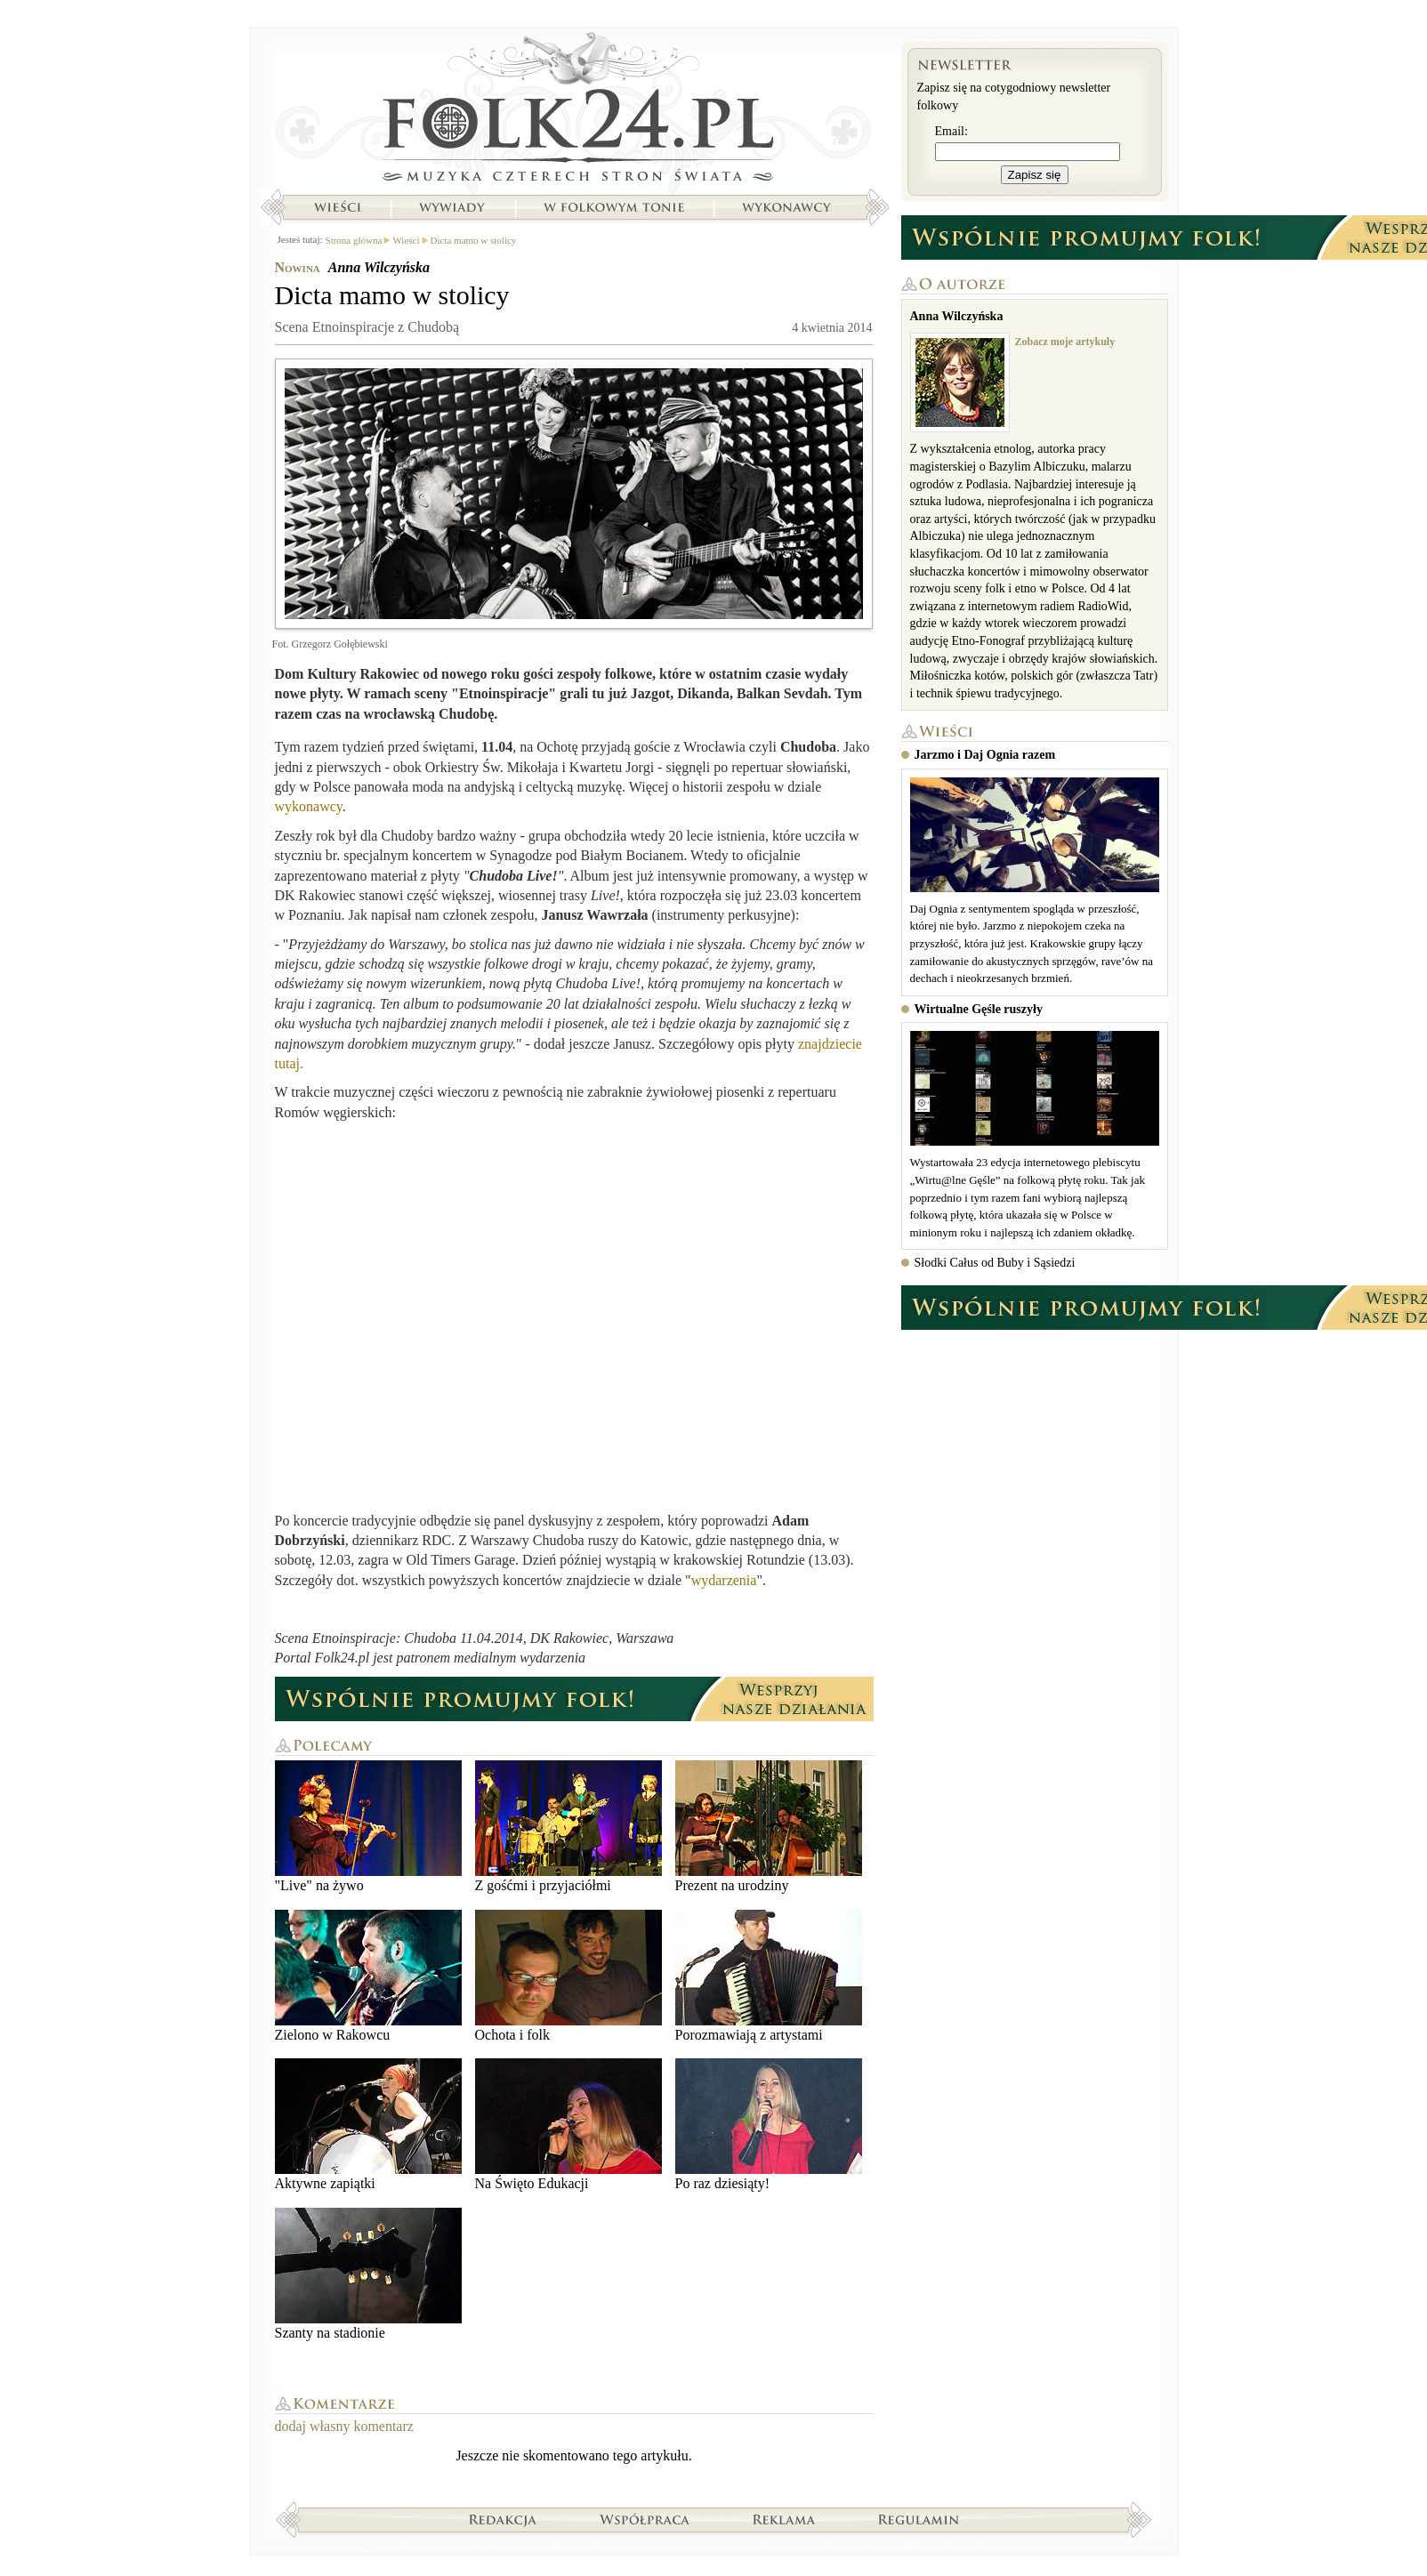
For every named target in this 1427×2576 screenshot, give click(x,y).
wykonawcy (309, 806)
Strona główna (574, 111)
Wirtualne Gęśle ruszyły (979, 1009)
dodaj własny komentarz (344, 2426)
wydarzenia (724, 1580)
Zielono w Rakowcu (368, 1976)
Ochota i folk (568, 1976)
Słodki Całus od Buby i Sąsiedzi (995, 1262)
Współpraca (645, 2519)
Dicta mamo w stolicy (474, 240)
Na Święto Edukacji (568, 2124)
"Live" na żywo (368, 1826)
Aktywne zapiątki (368, 2124)
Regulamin (918, 2519)
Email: (951, 131)
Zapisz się (1034, 174)
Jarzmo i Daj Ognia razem (985, 754)
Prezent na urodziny (768, 1826)
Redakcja (503, 2519)
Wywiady (452, 207)
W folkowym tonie (613, 207)
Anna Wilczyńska (379, 267)
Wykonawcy (788, 207)
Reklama (784, 2519)
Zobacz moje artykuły (1065, 341)
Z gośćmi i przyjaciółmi (568, 1826)
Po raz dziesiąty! (768, 2124)
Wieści (337, 207)
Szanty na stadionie (368, 2274)
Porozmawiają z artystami (768, 1976)
